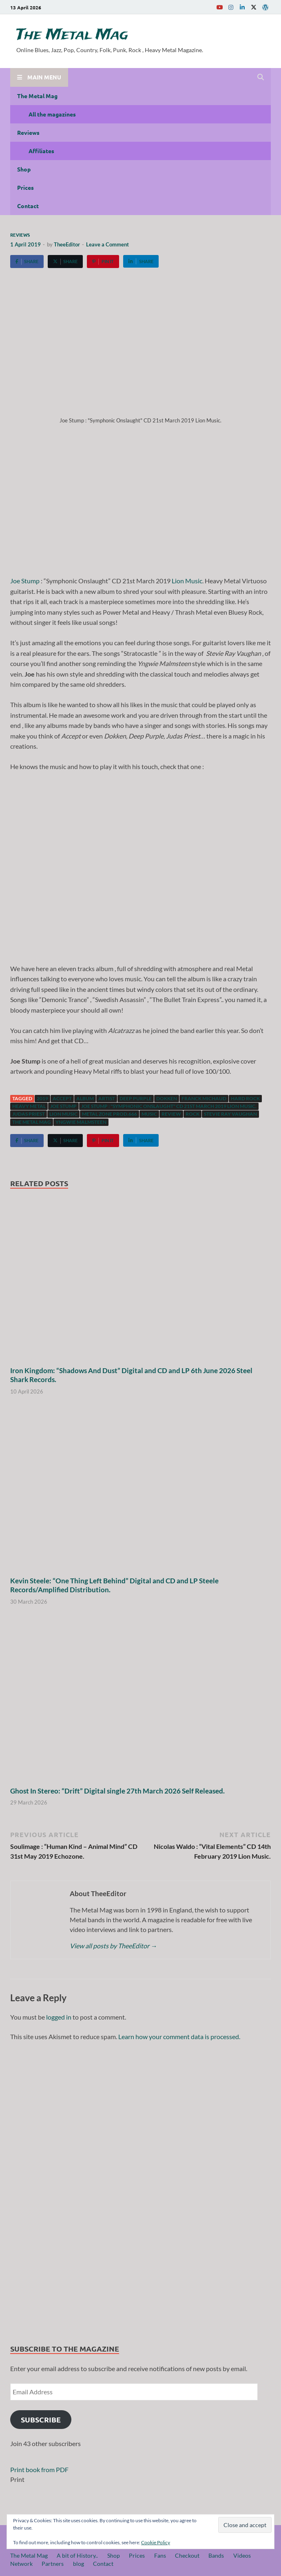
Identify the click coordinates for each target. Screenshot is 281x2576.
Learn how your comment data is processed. (179, 2036)
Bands (216, 2555)
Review (171, 1114)
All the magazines (52, 114)
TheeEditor (67, 244)
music (149, 1114)
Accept (62, 1098)
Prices (25, 187)
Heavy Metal (29, 1106)
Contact (28, 205)
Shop (24, 169)
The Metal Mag (72, 35)
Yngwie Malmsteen (80, 1122)
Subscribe (41, 2419)
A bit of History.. (77, 2555)
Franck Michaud (203, 1098)
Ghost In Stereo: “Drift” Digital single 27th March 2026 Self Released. (117, 1791)
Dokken (166, 1098)
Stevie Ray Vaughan (230, 1114)
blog (78, 2563)
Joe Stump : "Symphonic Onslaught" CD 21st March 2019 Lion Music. (169, 1106)
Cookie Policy (155, 2542)
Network (21, 2563)
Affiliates (41, 150)
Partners (53, 2563)
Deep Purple (135, 1098)
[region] (140, 2189)
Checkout (187, 2555)
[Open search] (260, 77)
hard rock (245, 1098)
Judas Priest (28, 1114)
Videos (242, 2555)
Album (85, 1098)
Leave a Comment (107, 244)
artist (106, 1098)
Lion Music (187, 581)
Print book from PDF (39, 2469)
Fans (160, 2555)
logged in (58, 2017)
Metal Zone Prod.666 (109, 1114)
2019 (42, 1098)
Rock (192, 1114)
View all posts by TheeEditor (113, 1946)
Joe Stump (25, 581)
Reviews (28, 132)
